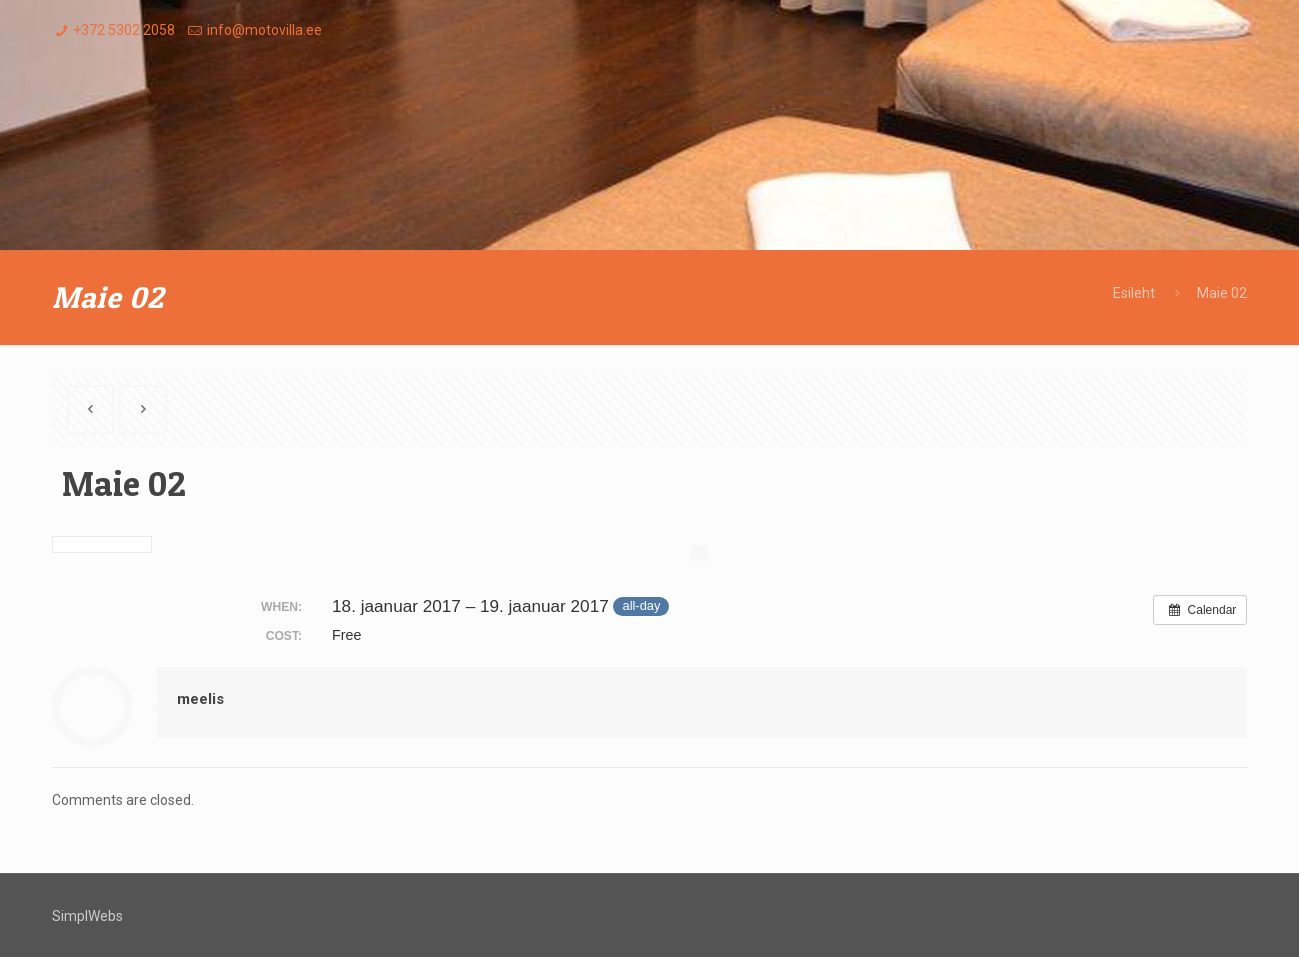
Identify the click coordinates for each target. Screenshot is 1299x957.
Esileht (1134, 293)
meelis (200, 699)
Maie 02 (1222, 293)
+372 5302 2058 (124, 30)
